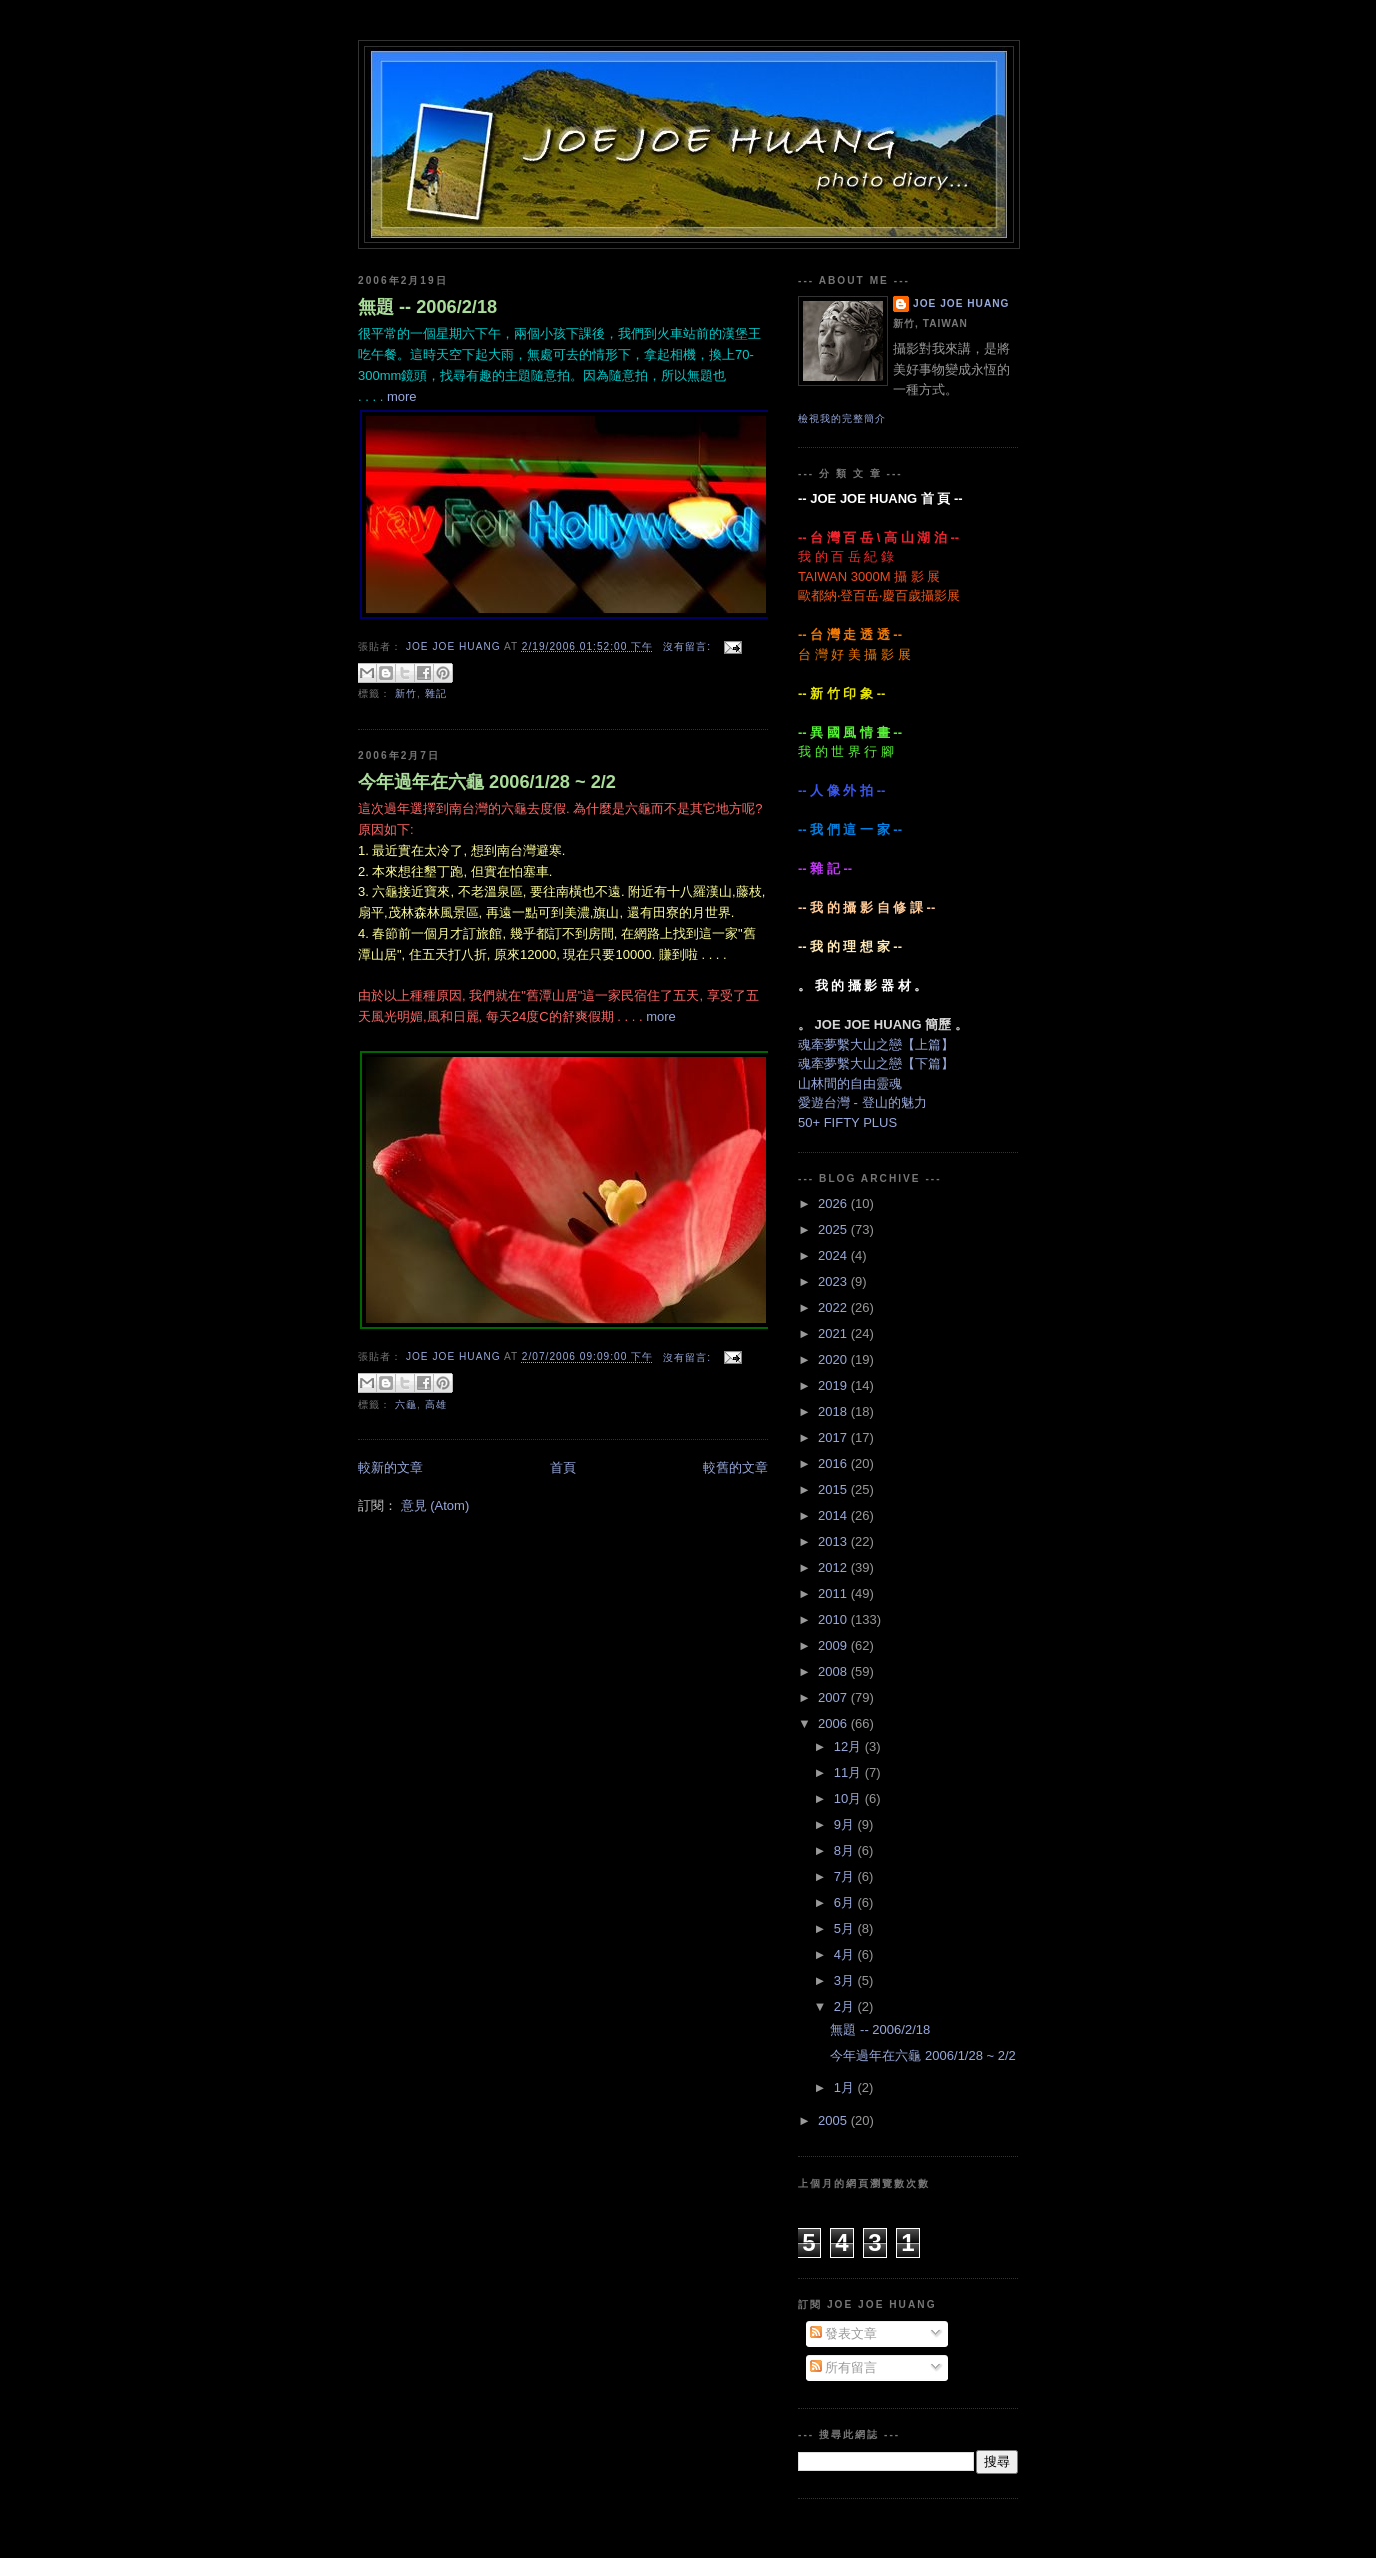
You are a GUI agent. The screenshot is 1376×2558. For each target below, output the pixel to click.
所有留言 (844, 2367)
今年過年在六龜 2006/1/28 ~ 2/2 (487, 782)
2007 (834, 1697)
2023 (834, 1281)
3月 (846, 1980)
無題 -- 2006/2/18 (427, 307)
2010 (834, 1619)
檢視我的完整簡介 (842, 418)
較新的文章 (390, 1467)
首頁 (563, 1467)
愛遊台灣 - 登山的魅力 (862, 1102)
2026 (834, 1203)
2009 (834, 1645)
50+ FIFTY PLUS (847, 1122)
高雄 (436, 1404)
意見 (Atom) (435, 1505)
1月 (846, 2087)
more (402, 396)
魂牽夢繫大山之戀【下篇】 (876, 1063)
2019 (834, 1385)
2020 (834, 1359)
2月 (846, 2006)
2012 (834, 1567)
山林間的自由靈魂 (850, 1083)
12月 (849, 1746)
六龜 (406, 1404)
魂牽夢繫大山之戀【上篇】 (876, 1044)
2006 (834, 1723)
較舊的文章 (735, 1467)
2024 (834, 1255)
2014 (834, 1515)
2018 (834, 1411)
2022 (834, 1307)
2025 (834, 1229)
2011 (834, 1593)
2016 (834, 1463)
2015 (834, 1489)
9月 (846, 1824)
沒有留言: (689, 646)
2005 (834, 2120)
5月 (846, 1928)
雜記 (436, 693)
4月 (846, 1954)
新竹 (406, 693)
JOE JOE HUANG (961, 303)
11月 (849, 1772)
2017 (834, 1437)
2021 (834, 1333)
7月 (846, 1876)
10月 (849, 1798)
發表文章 (844, 2333)
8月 (846, 1850)
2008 (834, 1671)
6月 (846, 1902)
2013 (834, 1541)
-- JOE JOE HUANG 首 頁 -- (880, 498)
